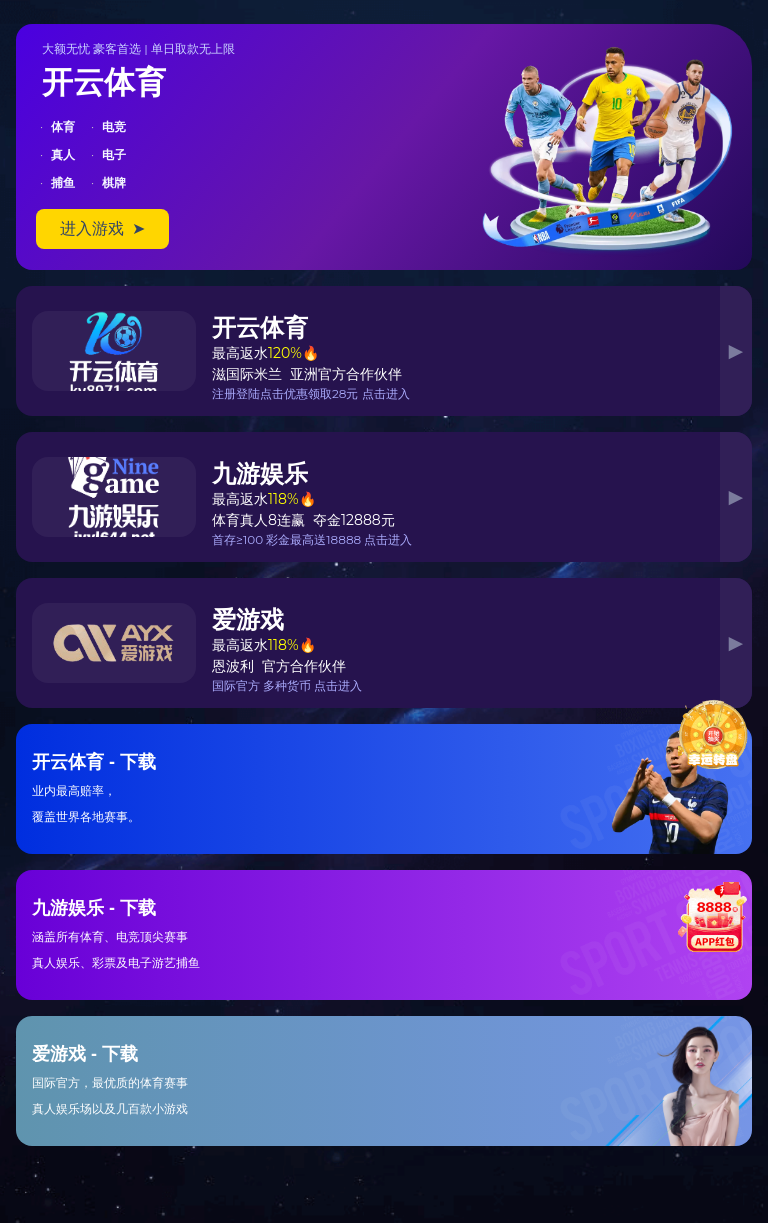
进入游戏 (102, 228)
